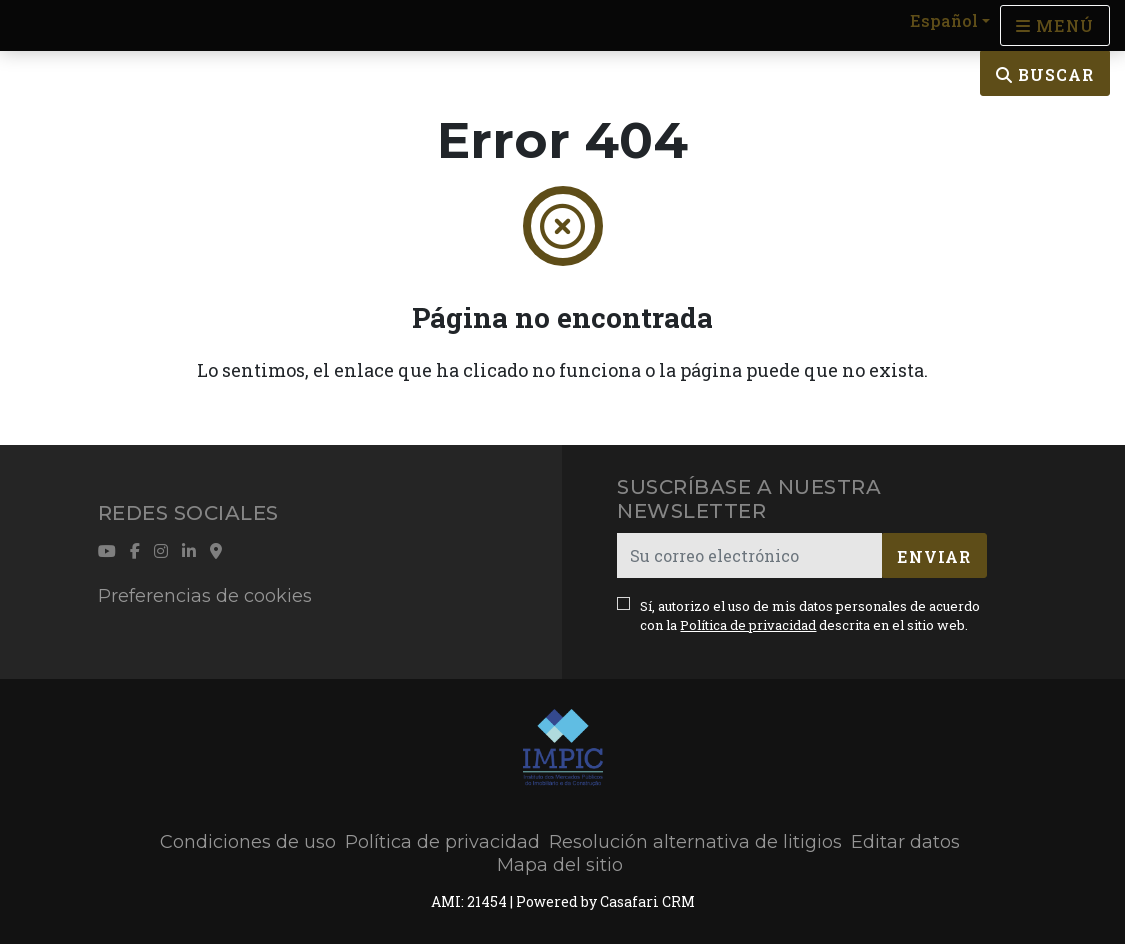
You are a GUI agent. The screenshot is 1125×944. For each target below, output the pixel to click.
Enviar (934, 556)
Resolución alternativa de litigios (695, 842)
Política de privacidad (748, 625)
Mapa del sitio (560, 865)
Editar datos (905, 842)
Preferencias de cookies (205, 596)
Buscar (1045, 74)
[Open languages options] (1055, 25)
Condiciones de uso (248, 842)
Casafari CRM (647, 901)
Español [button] (944, 20)
